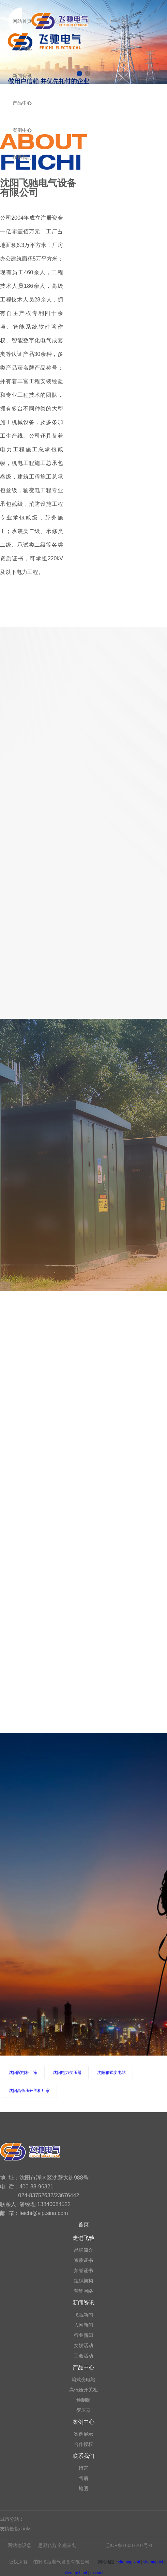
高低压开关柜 (83, 2389)
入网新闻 (83, 2325)
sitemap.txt (153, 2562)
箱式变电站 (83, 2379)
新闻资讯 (22, 75)
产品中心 (22, 103)
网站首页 (22, 21)
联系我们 (22, 157)
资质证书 (83, 2260)
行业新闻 (83, 2335)
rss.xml (96, 2573)
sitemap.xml (129, 2562)
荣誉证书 (83, 2270)
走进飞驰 (22, 48)
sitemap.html (75, 2573)
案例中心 (22, 130)
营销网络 (83, 2291)
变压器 (83, 2410)
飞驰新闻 (83, 2314)
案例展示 (83, 2434)
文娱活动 (83, 2345)
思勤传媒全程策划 (57, 2545)
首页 (83, 2224)
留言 (83, 2468)
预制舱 (83, 2400)
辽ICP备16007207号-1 (129, 2545)
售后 (83, 2478)
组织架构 (83, 2280)
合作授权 (83, 2444)
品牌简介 (83, 2250)
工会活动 (83, 2355)
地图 (83, 2488)
